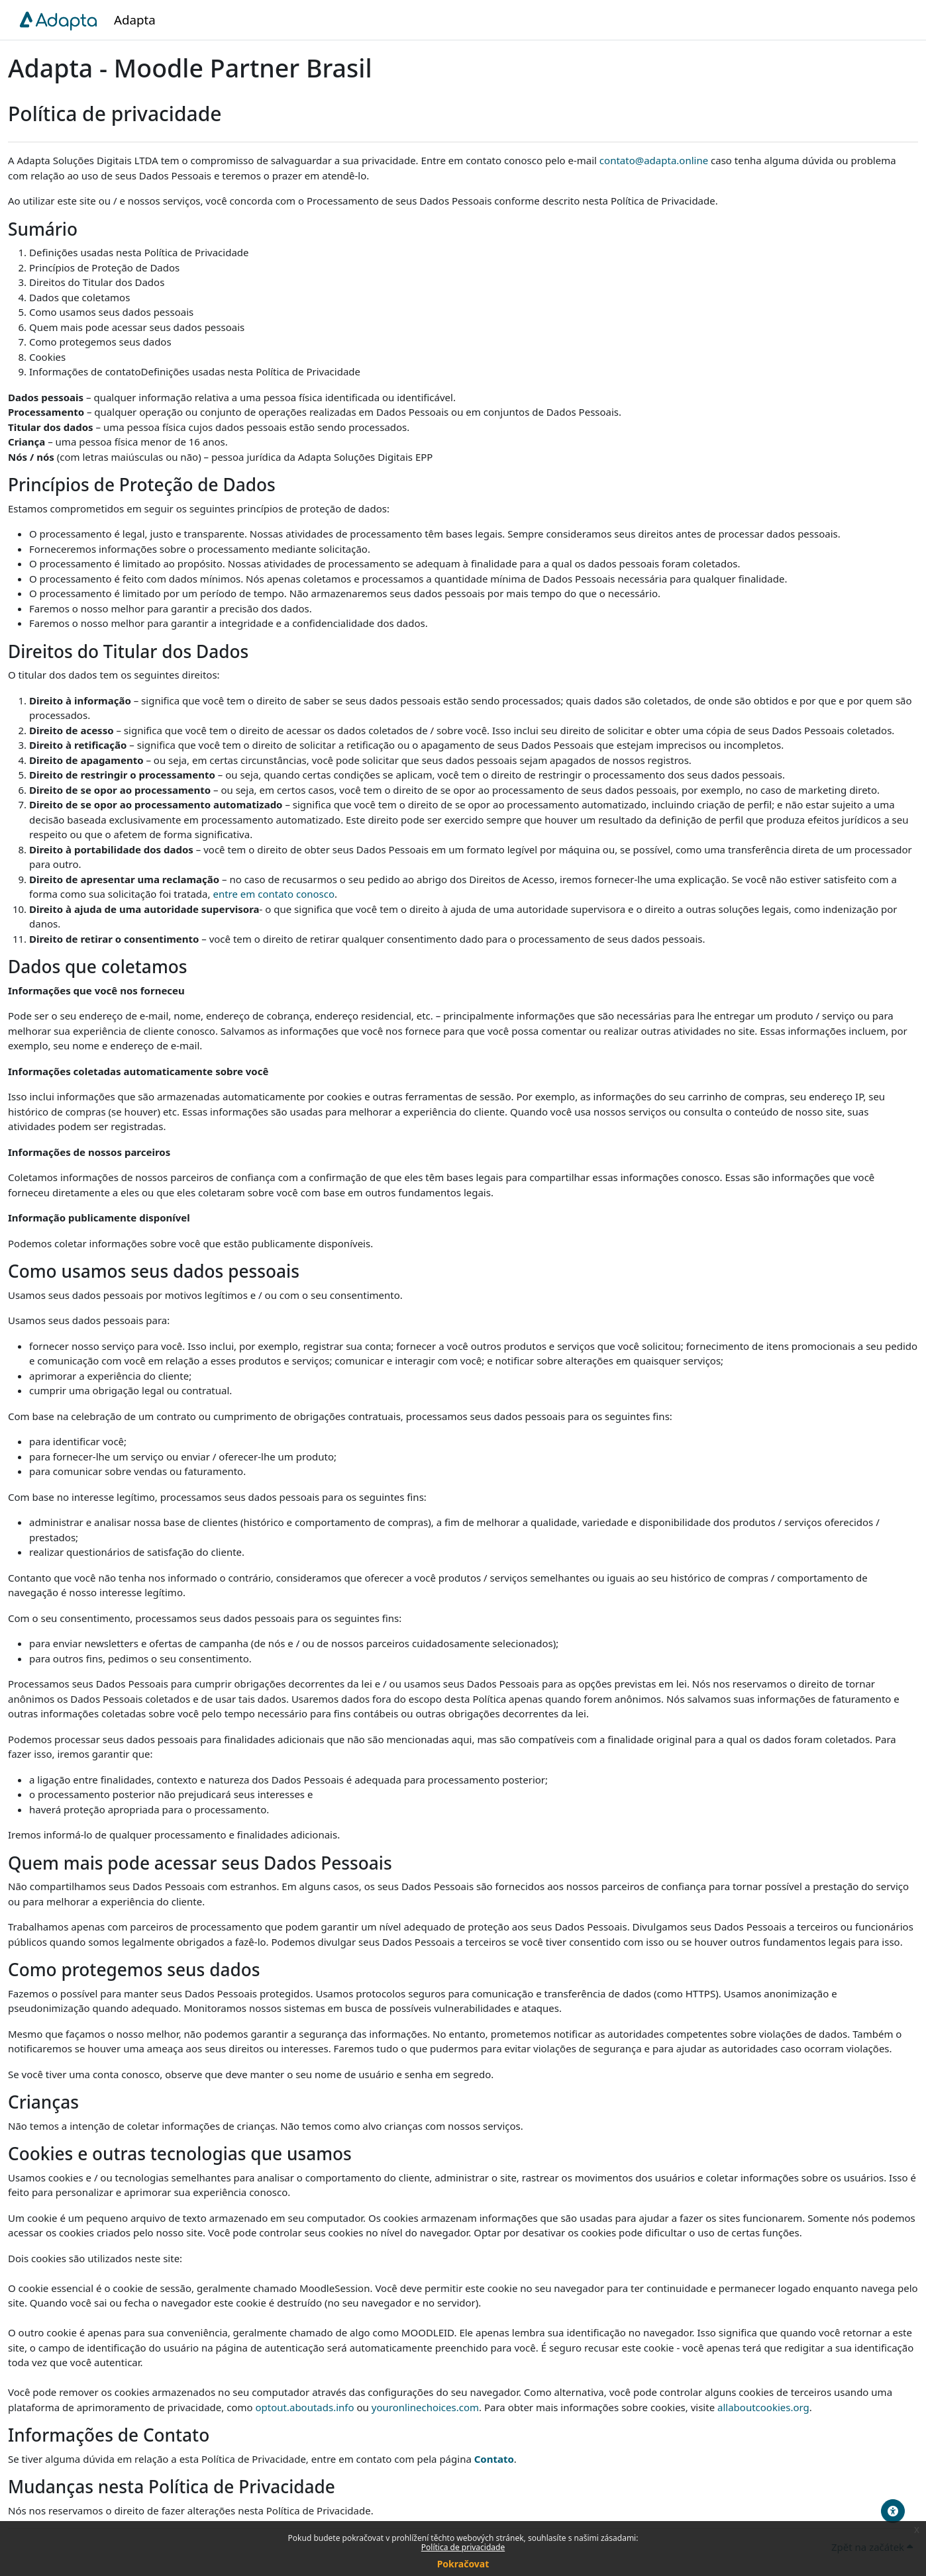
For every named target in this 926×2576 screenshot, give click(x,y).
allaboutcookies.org (763, 2407)
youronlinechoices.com (425, 2407)
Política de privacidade (463, 2547)
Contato (494, 2458)
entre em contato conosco (273, 893)
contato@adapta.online (653, 160)
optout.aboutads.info (304, 2407)
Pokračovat (463, 2563)
